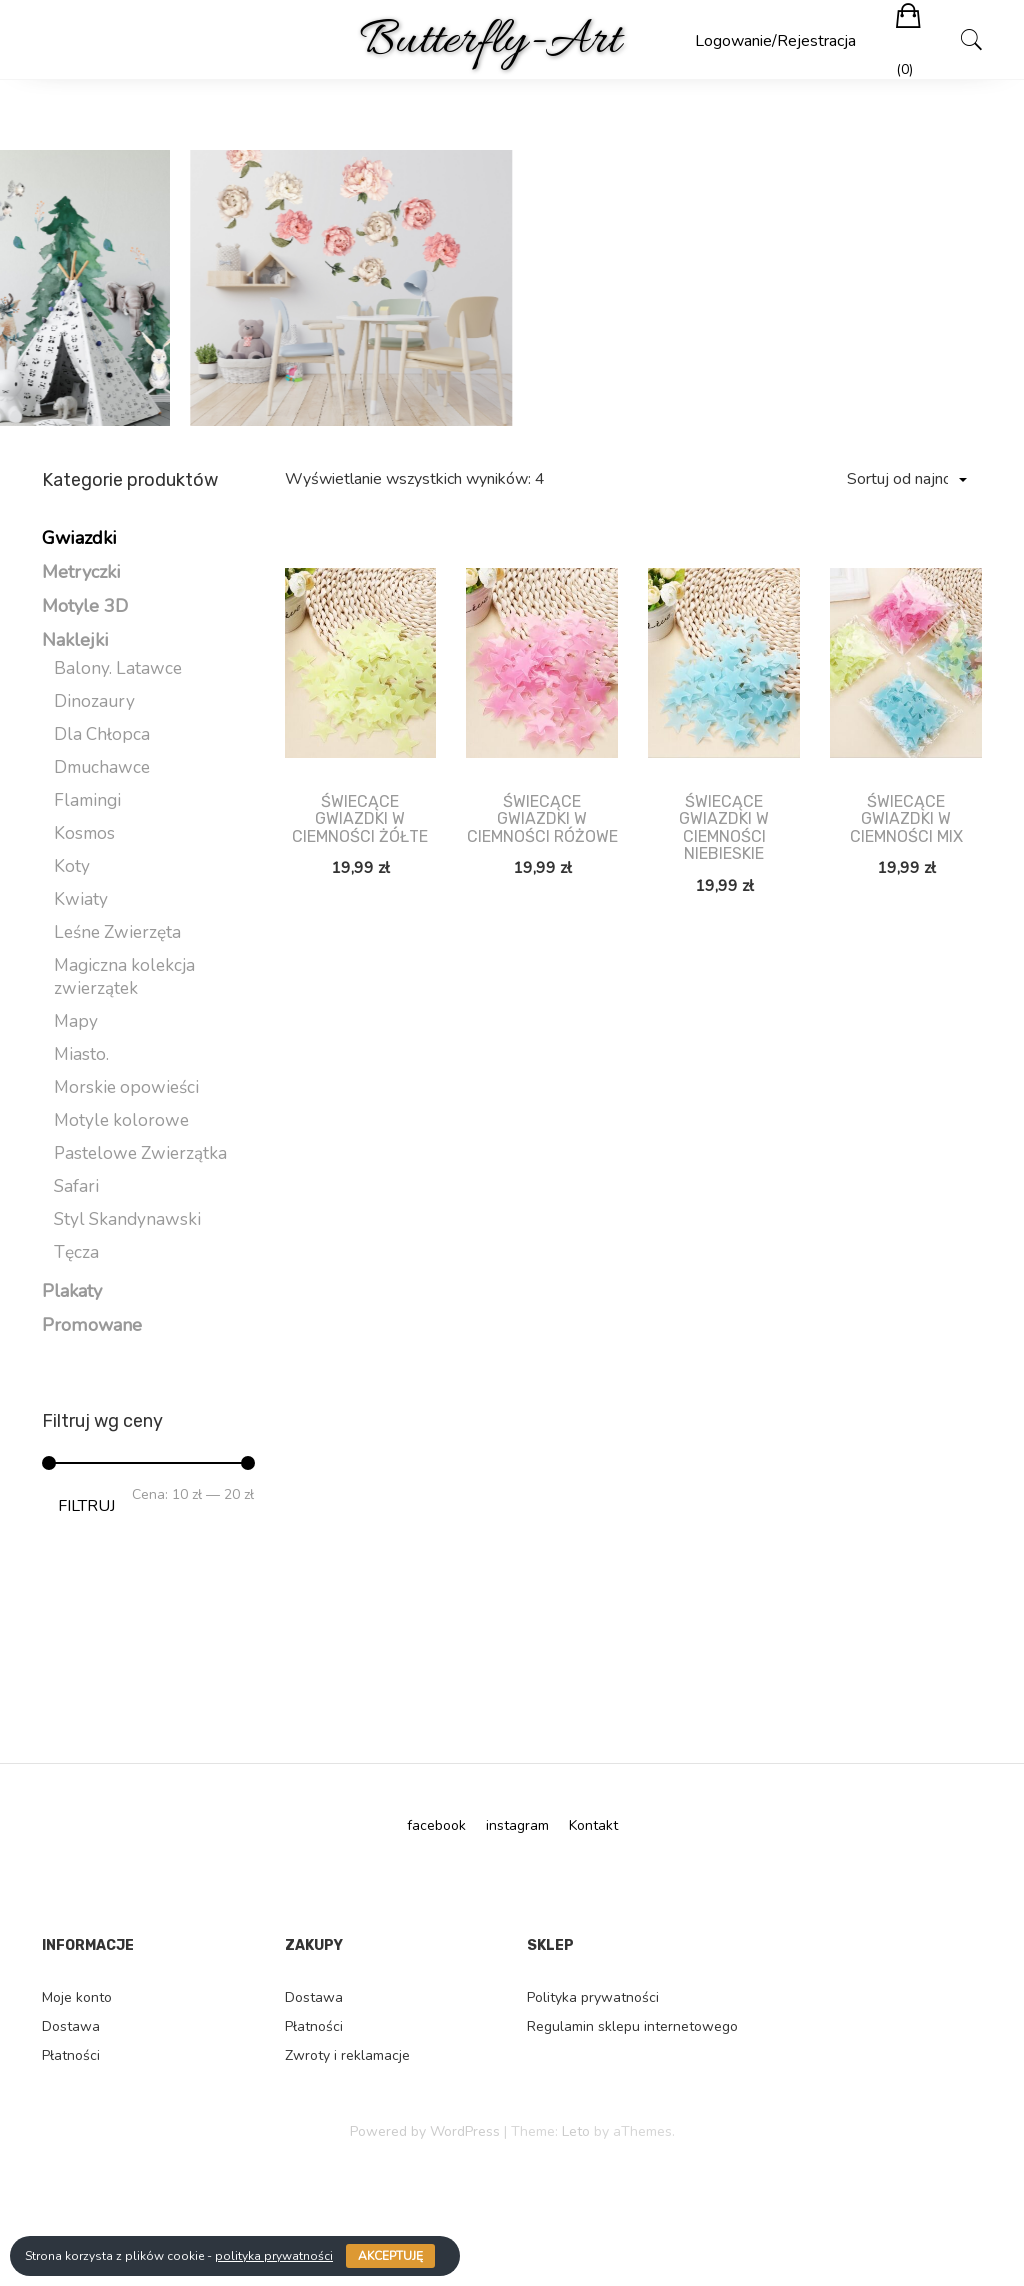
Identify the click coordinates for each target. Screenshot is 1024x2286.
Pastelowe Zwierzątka (140, 1153)
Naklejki (75, 640)
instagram (517, 1825)
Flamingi (87, 800)
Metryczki (81, 572)
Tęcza (76, 1252)
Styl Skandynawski (127, 1219)
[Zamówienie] (906, 479)
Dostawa (71, 2026)
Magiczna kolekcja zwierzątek (124, 977)
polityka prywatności (274, 2256)
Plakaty (72, 1291)
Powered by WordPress (425, 2131)
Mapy (76, 1021)
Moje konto (77, 1997)
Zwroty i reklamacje (347, 2055)
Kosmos (84, 833)
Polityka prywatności (593, 1997)
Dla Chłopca (102, 734)
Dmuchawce (102, 767)
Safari (76, 1186)
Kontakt (593, 1825)
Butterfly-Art (490, 41)
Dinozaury (94, 701)
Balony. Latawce (118, 668)
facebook (436, 1825)
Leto (576, 2131)
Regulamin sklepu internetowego (632, 2026)
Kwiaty (81, 899)
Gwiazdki (79, 538)
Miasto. (81, 1054)
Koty (72, 866)
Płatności (71, 2055)
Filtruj (86, 1506)
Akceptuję (390, 2256)
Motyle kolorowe (121, 1120)
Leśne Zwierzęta (117, 932)
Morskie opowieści (126, 1087)
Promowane (92, 1325)
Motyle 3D (85, 606)
